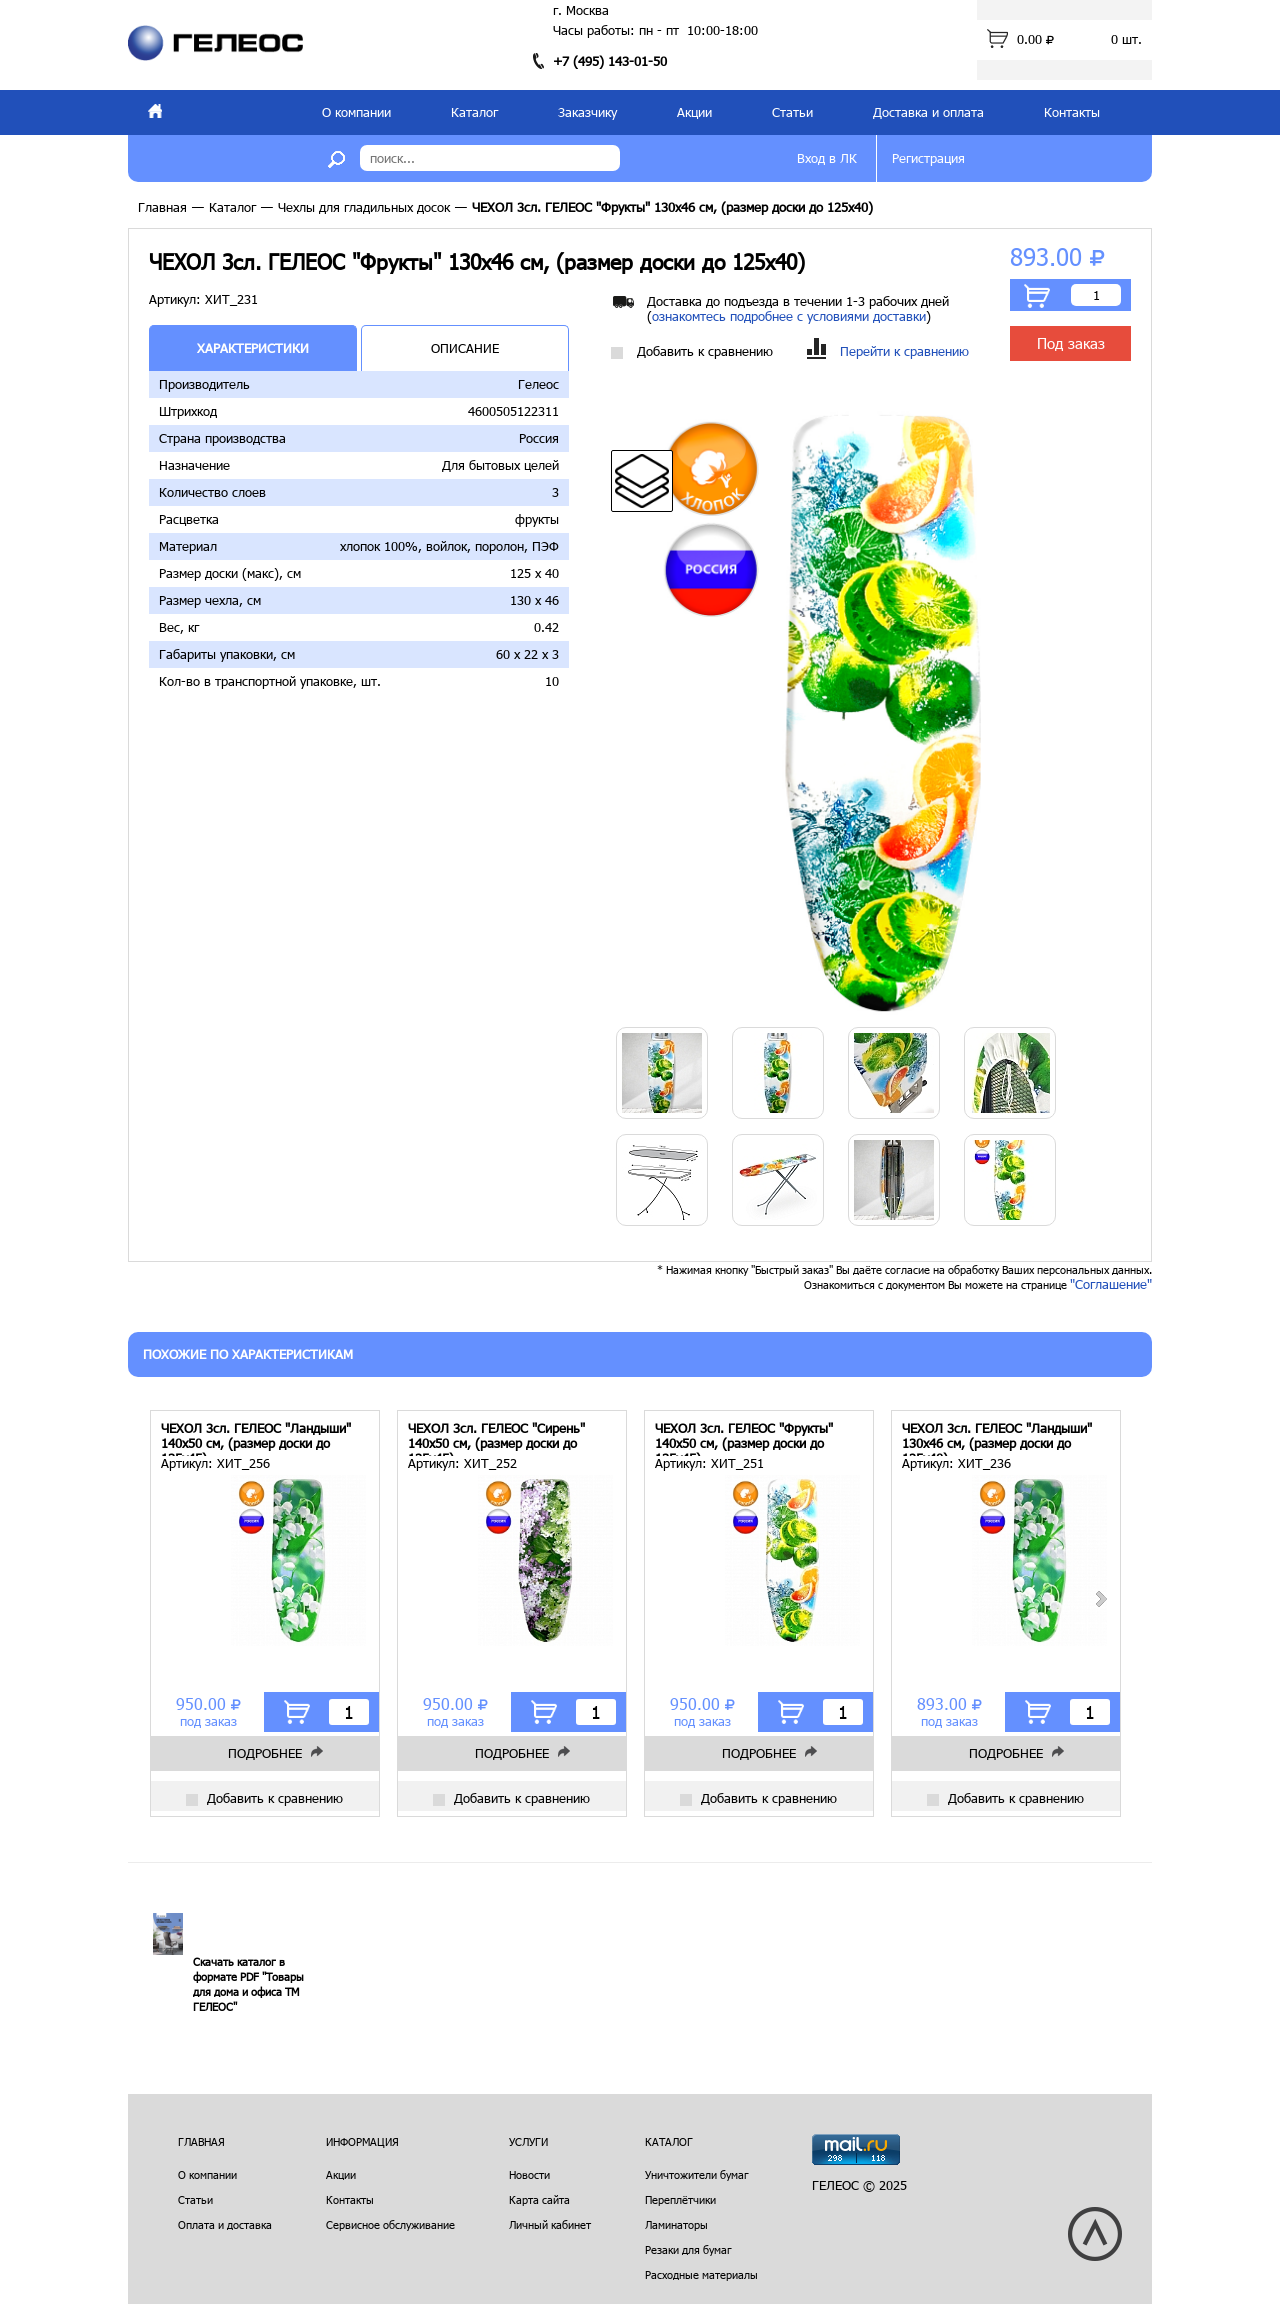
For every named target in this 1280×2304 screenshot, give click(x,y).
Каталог (474, 112)
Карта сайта (539, 2199)
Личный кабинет (550, 2224)
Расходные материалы (701, 2274)
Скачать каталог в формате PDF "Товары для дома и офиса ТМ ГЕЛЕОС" (248, 1984)
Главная (162, 207)
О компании (356, 112)
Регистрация (928, 158)
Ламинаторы (676, 2224)
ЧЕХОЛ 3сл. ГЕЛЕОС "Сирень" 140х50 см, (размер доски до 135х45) (496, 1438)
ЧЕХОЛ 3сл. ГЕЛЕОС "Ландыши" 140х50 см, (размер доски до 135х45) (256, 1438)
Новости (529, 2174)
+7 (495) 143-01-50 (610, 61)
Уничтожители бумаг (697, 2174)
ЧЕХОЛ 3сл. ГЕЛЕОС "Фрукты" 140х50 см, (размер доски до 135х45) (744, 1438)
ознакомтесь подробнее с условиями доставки (789, 316)
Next (1100, 1599)
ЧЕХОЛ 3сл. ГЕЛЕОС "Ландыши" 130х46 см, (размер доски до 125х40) (997, 1438)
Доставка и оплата (928, 112)
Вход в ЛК (827, 158)
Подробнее (265, 1753)
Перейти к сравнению (888, 351)
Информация (362, 2141)
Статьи (792, 112)
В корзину (1037, 296)
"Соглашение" (1111, 1284)
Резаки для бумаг (688, 2249)
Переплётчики (680, 2199)
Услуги (528, 2141)
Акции (694, 112)
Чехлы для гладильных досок (364, 207)
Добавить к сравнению (692, 351)
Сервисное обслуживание (390, 2224)
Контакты (1072, 112)
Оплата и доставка (225, 2224)
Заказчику (587, 112)
